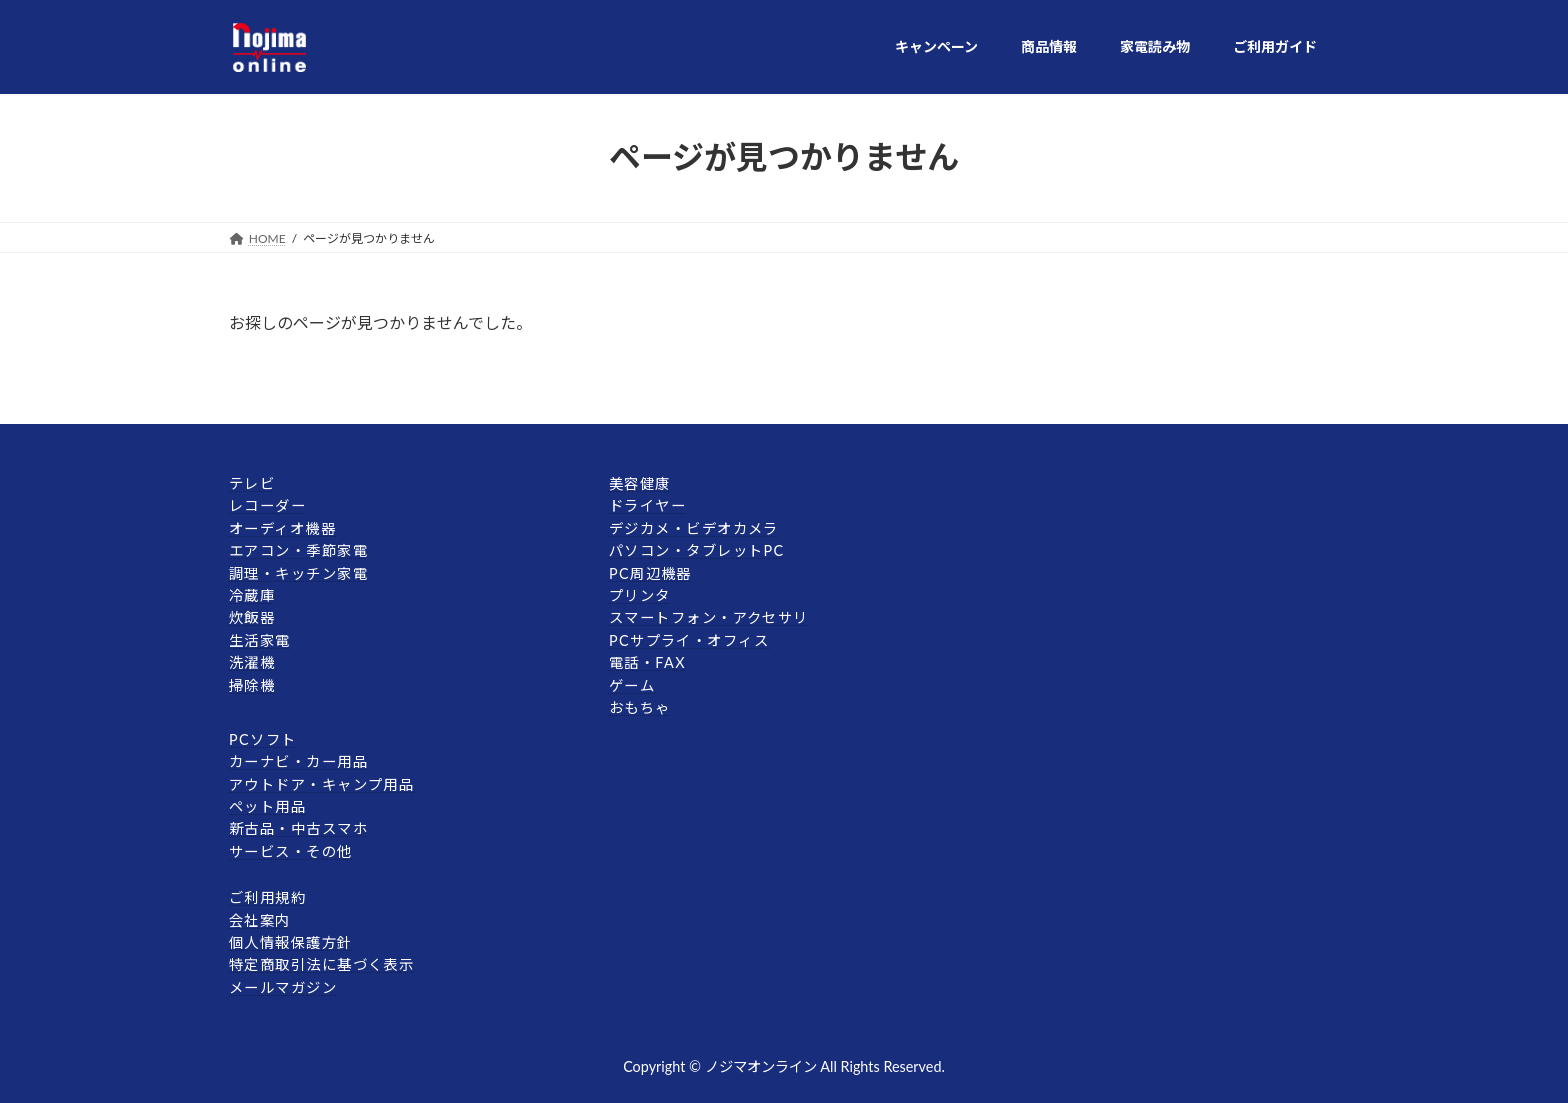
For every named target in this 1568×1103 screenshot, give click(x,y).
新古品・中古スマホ (298, 828)
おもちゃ (640, 707)
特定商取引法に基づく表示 (321, 964)
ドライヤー (647, 505)
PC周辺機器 (650, 572)
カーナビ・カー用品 (298, 761)
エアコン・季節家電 (298, 550)
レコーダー (267, 505)
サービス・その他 (291, 851)
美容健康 (640, 483)
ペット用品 (267, 806)
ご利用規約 (267, 897)
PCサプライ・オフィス (689, 640)
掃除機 (252, 684)
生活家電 (260, 640)
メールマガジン (283, 987)
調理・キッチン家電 (298, 572)
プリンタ (640, 595)
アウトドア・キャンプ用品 (321, 783)
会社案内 (260, 919)
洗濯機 (252, 662)
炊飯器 (252, 617)
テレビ (252, 483)
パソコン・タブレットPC (697, 550)
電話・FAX (647, 662)
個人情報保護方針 (291, 942)
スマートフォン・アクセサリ (709, 617)
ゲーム (632, 684)
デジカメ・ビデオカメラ (694, 528)
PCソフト (262, 739)
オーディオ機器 (282, 528)
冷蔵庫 (252, 595)
